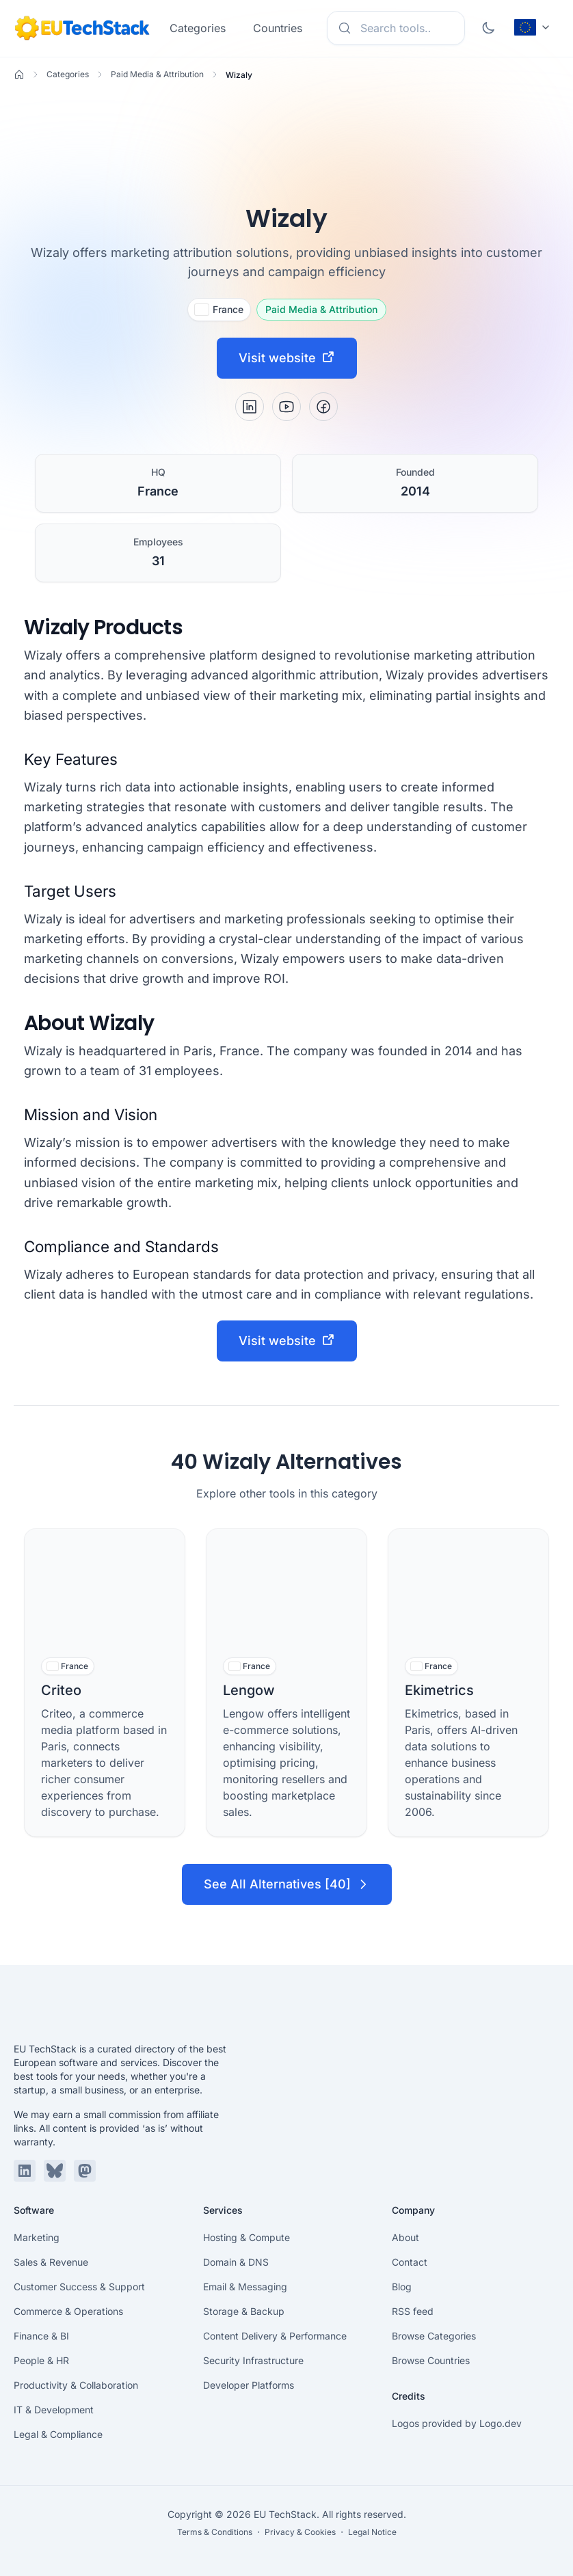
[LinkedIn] (249, 406)
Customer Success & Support (79, 2286)
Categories (198, 28)
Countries (277, 28)
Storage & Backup (243, 2311)
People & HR (41, 2360)
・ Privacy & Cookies (295, 2532)
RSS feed (413, 2311)
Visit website (287, 357)
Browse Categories (434, 2336)
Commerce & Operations (68, 2311)
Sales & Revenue (51, 2262)
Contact (409, 2262)
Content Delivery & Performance (275, 2336)
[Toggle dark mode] (488, 28)
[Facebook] (323, 406)
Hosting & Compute (246, 2237)
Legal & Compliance (58, 2434)
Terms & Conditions (214, 2532)
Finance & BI (41, 2336)
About (405, 2237)
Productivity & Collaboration (76, 2385)
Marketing (36, 2237)
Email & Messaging (245, 2286)
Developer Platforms (248, 2385)
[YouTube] (286, 406)
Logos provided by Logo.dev (457, 2423)
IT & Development (54, 2409)
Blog (402, 2286)
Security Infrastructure (253, 2360)
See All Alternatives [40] (287, 1884)
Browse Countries (431, 2360)
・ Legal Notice (367, 2532)
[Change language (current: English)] (532, 27)
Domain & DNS (236, 2262)
